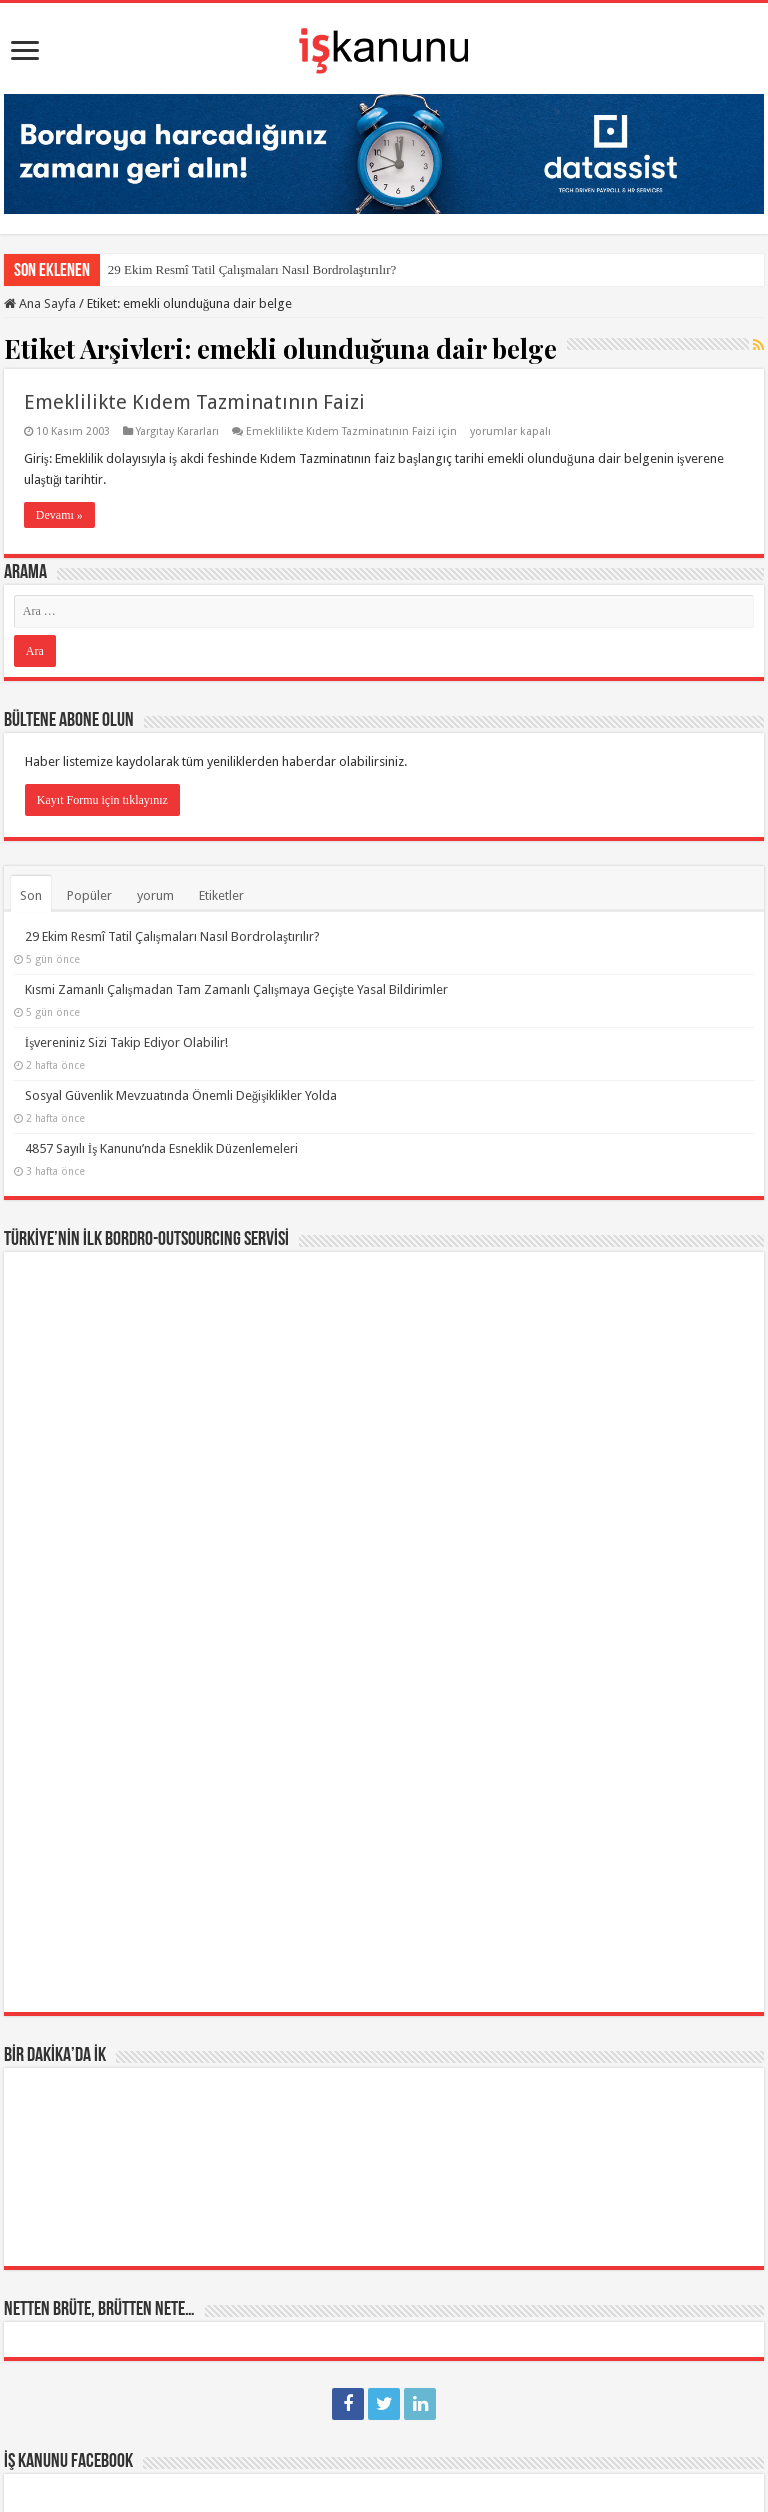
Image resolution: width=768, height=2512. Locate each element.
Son (31, 895)
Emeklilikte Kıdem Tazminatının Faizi (194, 402)
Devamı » (59, 515)
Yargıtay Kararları (177, 431)
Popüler (89, 895)
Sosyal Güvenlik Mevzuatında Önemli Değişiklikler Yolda (181, 1095)
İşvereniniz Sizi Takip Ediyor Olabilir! (126, 1042)
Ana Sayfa (40, 303)
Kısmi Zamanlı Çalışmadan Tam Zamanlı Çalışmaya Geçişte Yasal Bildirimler (236, 989)
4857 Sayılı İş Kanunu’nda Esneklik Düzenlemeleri (161, 1148)
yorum (155, 895)
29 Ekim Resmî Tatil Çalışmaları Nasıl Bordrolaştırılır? (252, 269)
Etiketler (221, 895)
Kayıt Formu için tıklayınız (102, 800)
